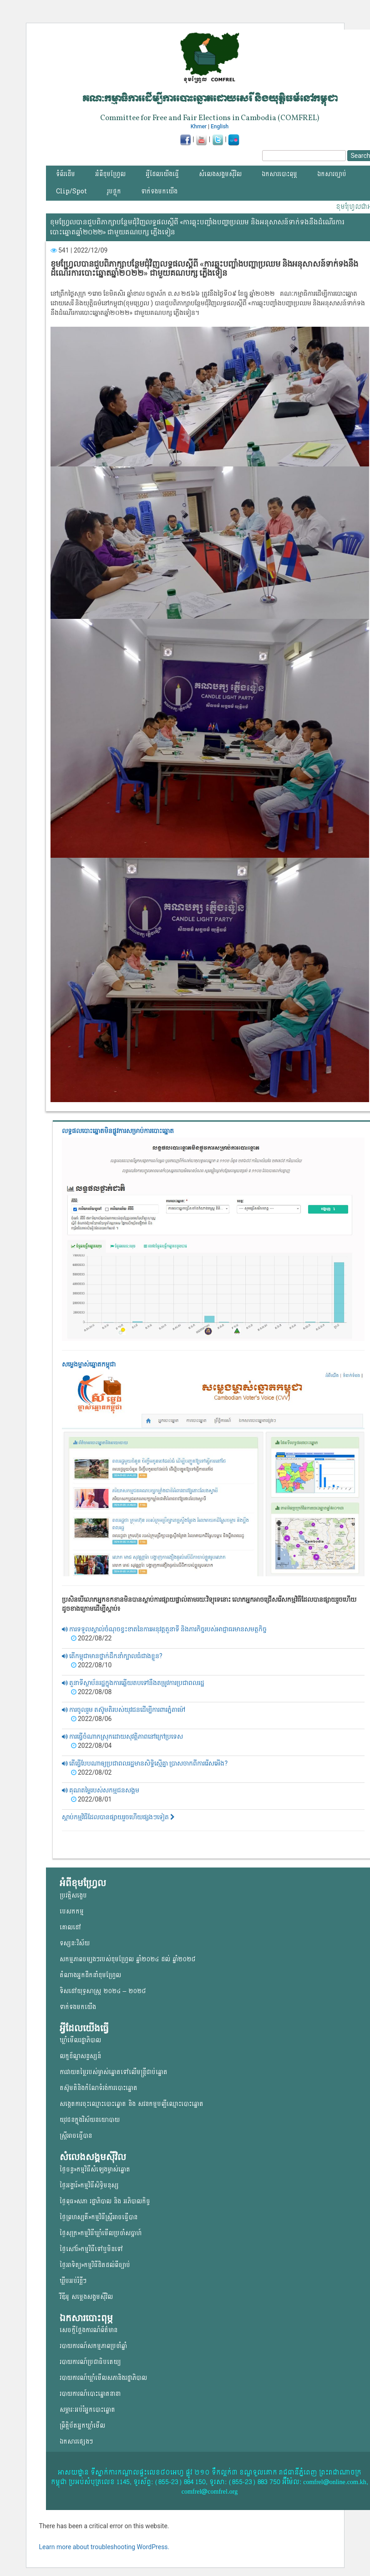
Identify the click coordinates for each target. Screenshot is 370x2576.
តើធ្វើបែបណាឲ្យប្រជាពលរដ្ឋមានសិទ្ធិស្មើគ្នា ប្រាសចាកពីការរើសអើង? (145, 1763)
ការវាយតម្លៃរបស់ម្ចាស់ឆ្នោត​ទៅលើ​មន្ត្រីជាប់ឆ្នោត (113, 2072)
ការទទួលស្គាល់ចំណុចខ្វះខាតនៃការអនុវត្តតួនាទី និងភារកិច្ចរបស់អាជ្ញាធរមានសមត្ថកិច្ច (164, 1629)
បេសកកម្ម (72, 1911)
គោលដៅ (70, 1927)
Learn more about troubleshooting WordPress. (104, 2547)
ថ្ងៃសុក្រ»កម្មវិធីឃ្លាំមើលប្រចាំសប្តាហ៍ (101, 2233)
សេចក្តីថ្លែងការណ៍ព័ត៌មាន (88, 2330)
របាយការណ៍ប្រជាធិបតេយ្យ (90, 2362)
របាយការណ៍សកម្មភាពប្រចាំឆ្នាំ (93, 2346)
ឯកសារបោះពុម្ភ (279, 174)
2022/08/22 (91, 1638)
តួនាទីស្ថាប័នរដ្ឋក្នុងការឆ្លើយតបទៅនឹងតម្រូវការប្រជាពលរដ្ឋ (133, 1682)
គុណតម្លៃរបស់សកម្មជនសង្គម (100, 1790)
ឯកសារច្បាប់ (331, 174)
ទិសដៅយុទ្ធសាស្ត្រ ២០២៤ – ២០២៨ (103, 1991)
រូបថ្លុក (114, 191)
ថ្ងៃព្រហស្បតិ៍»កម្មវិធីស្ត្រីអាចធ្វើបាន (98, 2217)
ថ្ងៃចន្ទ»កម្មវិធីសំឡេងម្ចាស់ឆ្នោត (95, 2169)
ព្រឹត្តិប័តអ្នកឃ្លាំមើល (82, 2425)
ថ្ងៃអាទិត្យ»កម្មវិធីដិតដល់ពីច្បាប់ (95, 2265)
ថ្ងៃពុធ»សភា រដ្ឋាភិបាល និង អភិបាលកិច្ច (105, 2201)
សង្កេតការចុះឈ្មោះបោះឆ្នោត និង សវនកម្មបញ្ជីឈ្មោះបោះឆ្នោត (131, 2104)
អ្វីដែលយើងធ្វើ (162, 174)
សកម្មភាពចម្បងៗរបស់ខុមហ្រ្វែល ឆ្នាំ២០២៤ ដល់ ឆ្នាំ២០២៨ (127, 1959)
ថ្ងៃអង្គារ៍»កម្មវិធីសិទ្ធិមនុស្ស (89, 2185)
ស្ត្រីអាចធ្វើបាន (76, 2135)
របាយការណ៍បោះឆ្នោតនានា (90, 2393)
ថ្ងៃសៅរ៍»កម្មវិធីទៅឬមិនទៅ (91, 2249)
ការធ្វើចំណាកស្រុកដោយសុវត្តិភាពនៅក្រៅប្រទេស (122, 1736)
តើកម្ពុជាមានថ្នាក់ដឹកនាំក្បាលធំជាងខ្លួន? (112, 1656)
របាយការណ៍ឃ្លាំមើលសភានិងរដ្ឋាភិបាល (103, 2378)
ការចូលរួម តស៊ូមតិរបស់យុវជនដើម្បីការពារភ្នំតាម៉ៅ (124, 1709)
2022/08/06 (91, 1718)
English (219, 126)
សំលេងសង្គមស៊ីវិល (220, 174)
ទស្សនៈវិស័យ (75, 1943)
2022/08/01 (91, 1799)
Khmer (199, 126)
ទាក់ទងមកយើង (159, 191)
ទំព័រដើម (65, 174)
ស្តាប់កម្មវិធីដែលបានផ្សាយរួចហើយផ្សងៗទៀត (118, 1817)
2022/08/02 (91, 1772)
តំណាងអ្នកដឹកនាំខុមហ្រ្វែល (90, 1975)
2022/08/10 (91, 1665)
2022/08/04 (91, 1745)
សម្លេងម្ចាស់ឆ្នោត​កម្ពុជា (89, 1364)
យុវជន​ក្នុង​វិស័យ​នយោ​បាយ (90, 2120)
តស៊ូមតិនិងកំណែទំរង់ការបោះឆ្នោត (98, 2088)
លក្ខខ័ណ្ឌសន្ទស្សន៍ (80, 2056)
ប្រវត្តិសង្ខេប (73, 1895)
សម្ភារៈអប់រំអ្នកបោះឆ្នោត (87, 2409)
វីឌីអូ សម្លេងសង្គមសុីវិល (86, 2297)
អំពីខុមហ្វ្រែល (110, 174)
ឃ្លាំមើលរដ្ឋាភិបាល (80, 2040)
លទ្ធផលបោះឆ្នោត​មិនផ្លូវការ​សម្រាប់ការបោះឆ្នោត (118, 1130)
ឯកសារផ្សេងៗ (76, 2441)
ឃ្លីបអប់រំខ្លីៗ (73, 2281)
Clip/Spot (71, 191)
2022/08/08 (91, 1691)
